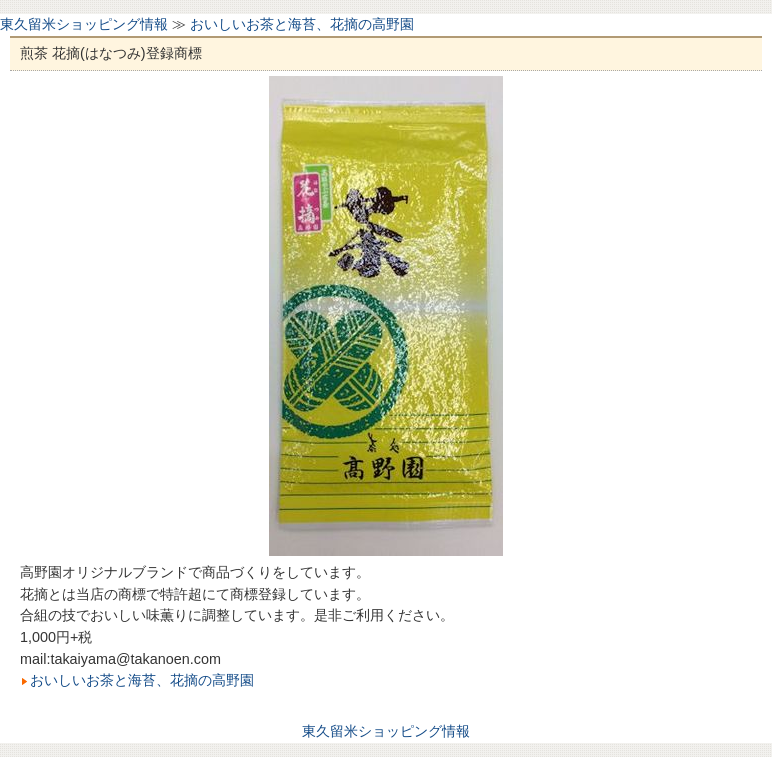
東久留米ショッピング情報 (84, 24)
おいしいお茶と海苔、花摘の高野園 (302, 24)
